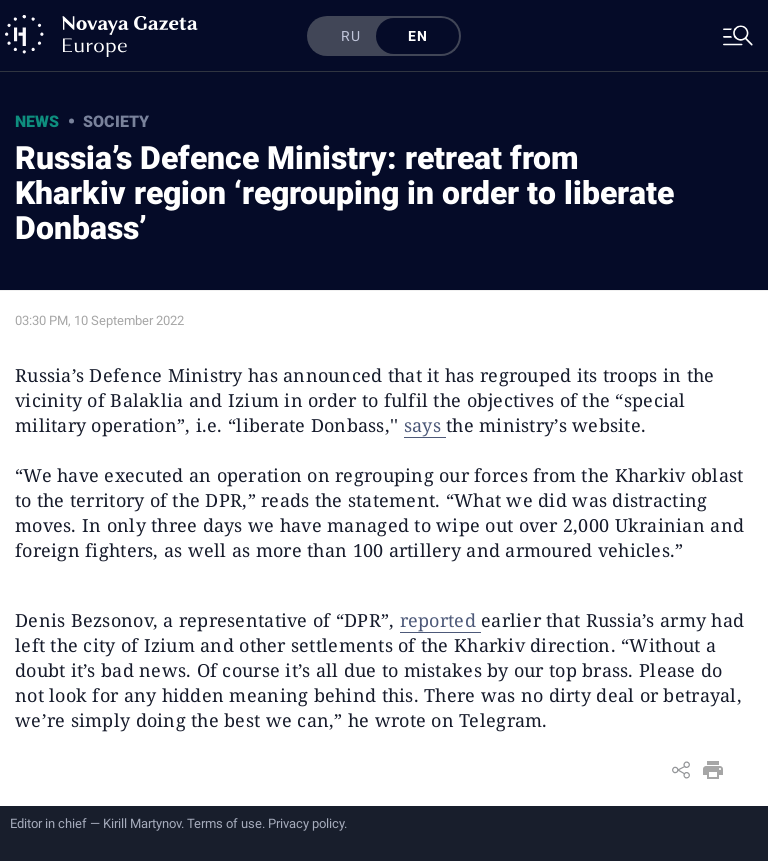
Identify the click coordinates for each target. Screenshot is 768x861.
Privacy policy (306, 823)
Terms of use (224, 823)
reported (440, 620)
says (425, 425)
